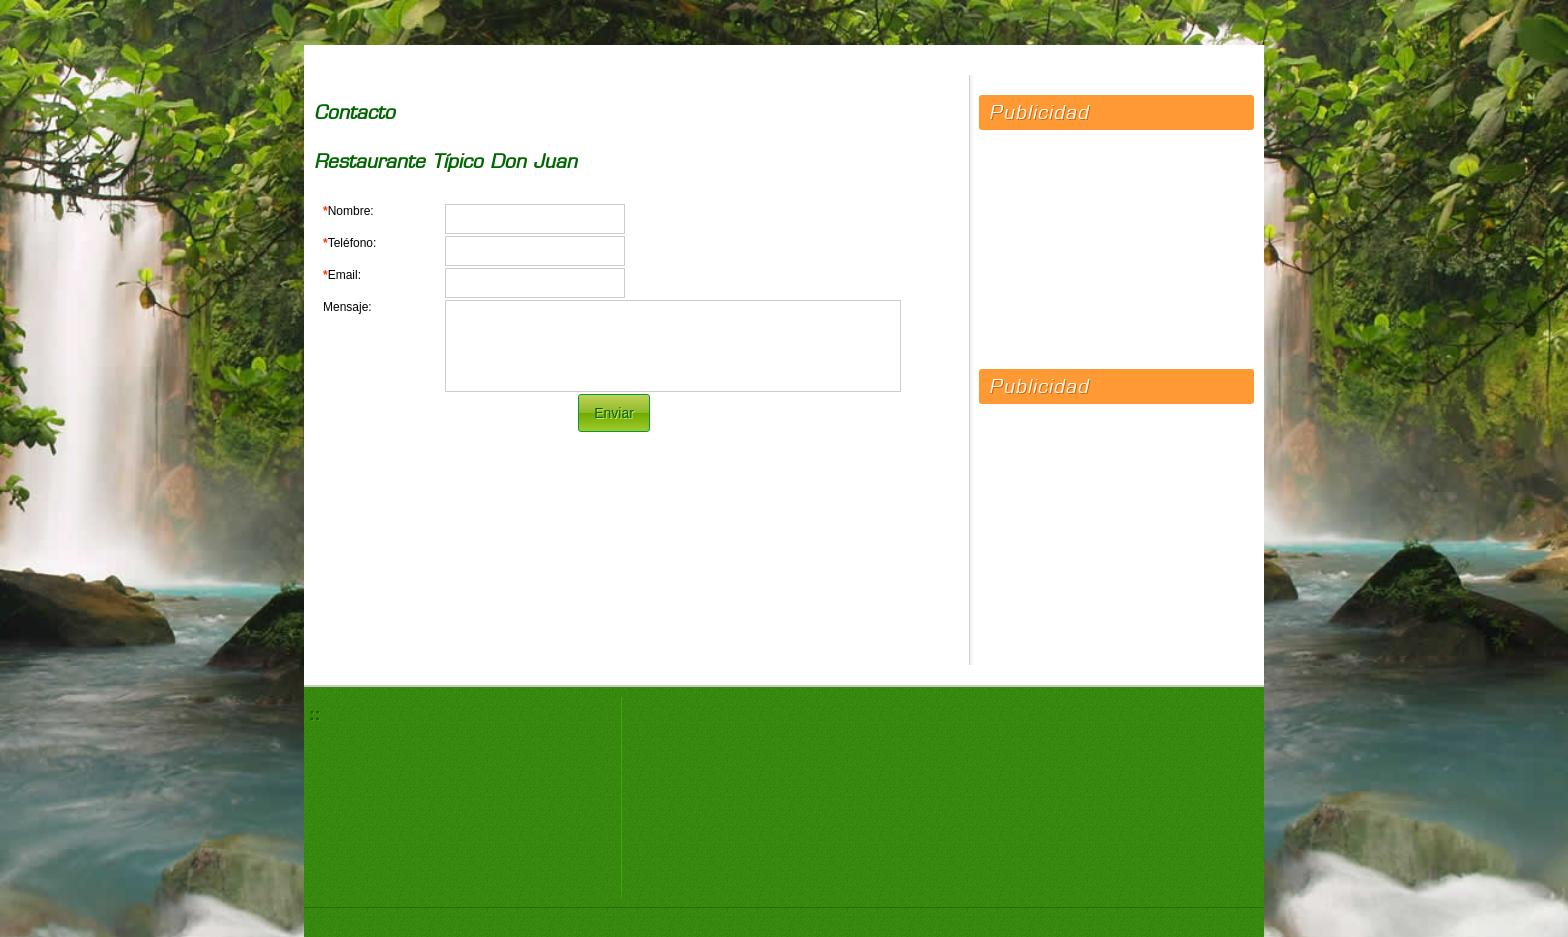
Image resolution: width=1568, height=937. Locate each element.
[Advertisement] (1117, 240)
